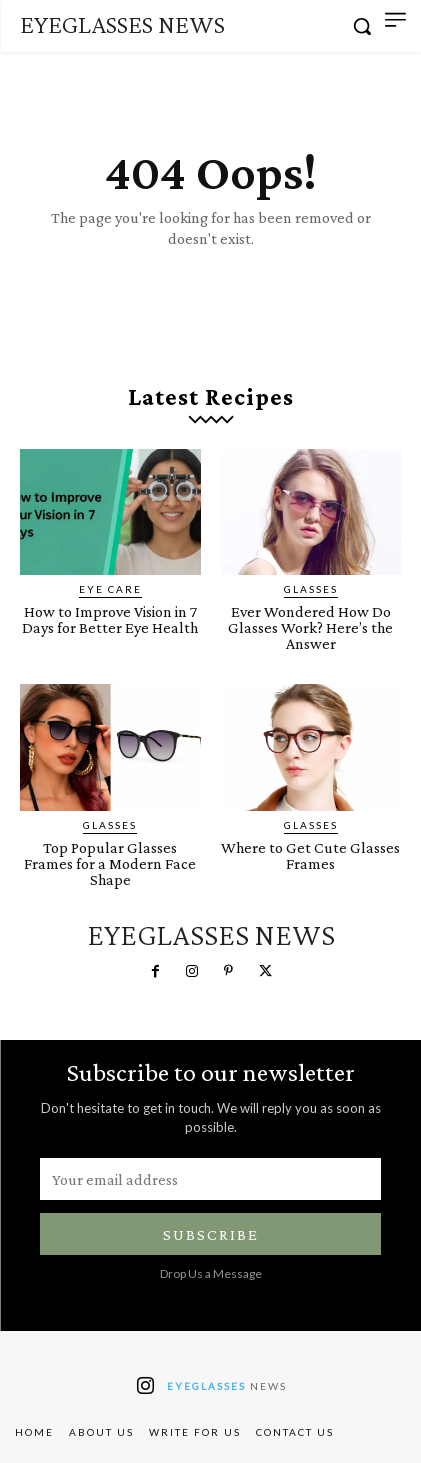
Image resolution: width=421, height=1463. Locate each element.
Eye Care (110, 589)
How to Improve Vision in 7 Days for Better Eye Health (110, 619)
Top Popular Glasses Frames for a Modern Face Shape (110, 863)
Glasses (311, 589)
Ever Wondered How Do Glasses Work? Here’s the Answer (310, 627)
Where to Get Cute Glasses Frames (310, 855)
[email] (210, 1179)
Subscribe (211, 1234)
